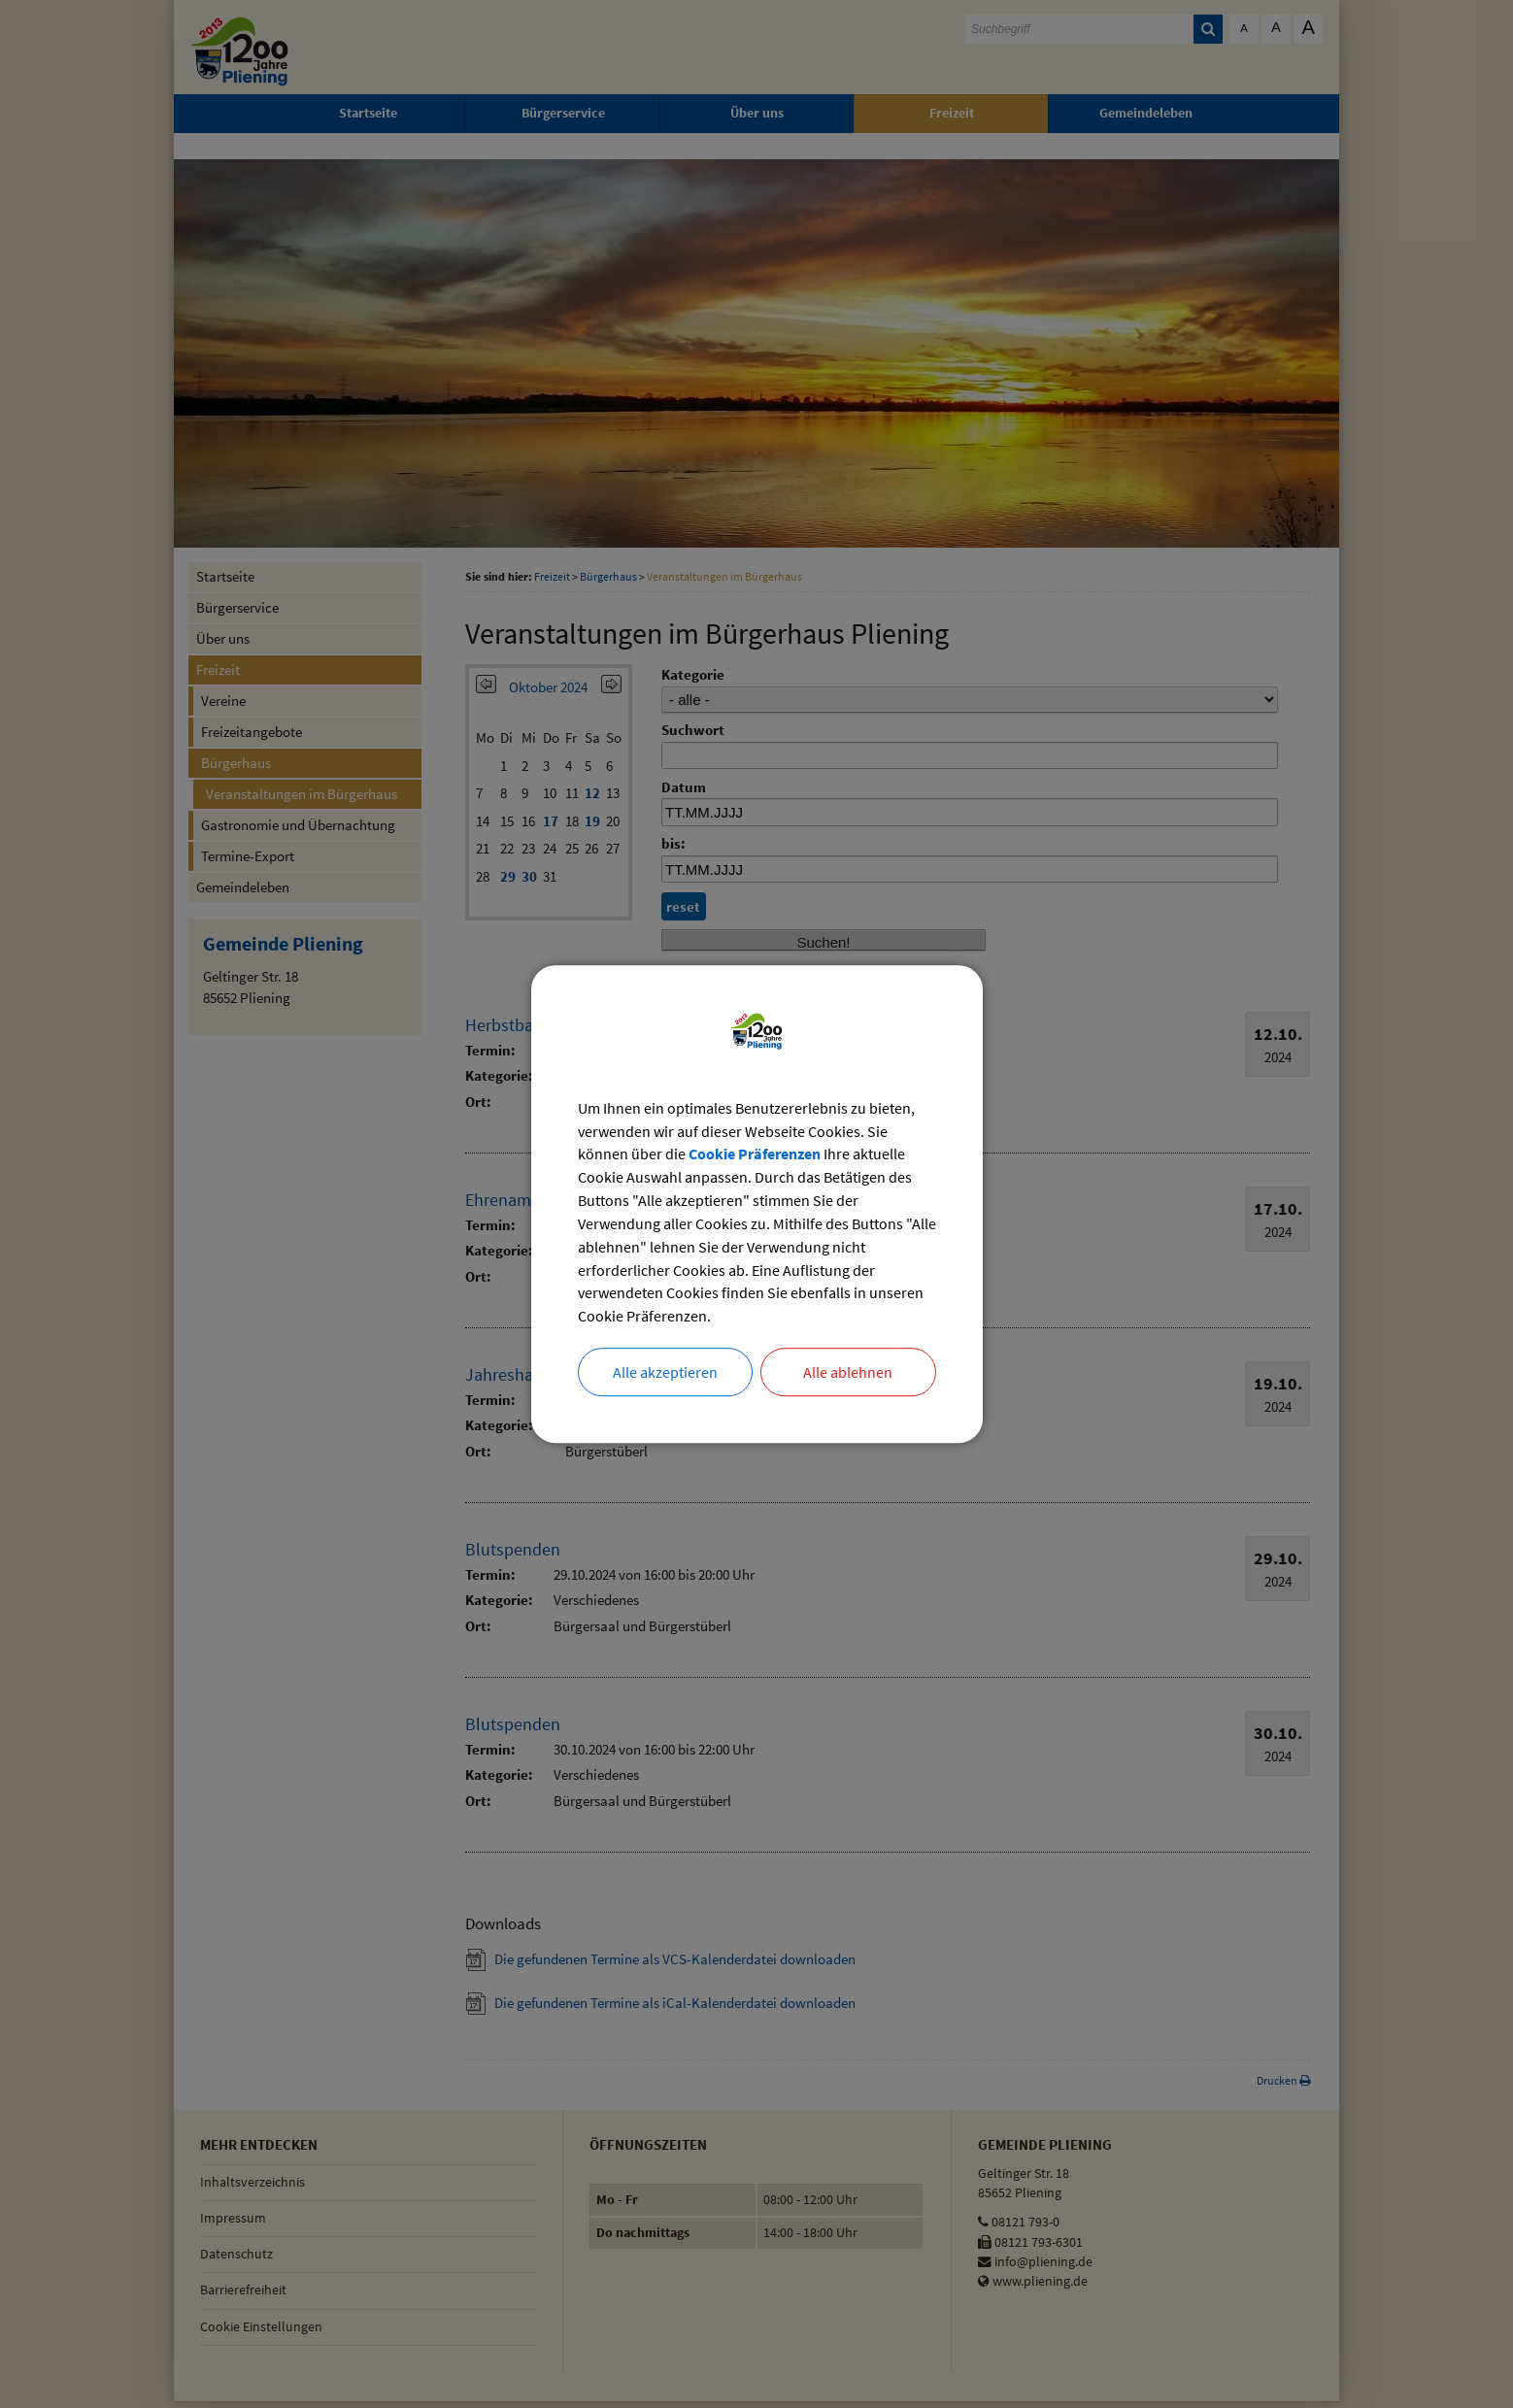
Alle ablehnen (847, 1373)
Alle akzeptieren (665, 1373)
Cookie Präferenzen (755, 1154)
